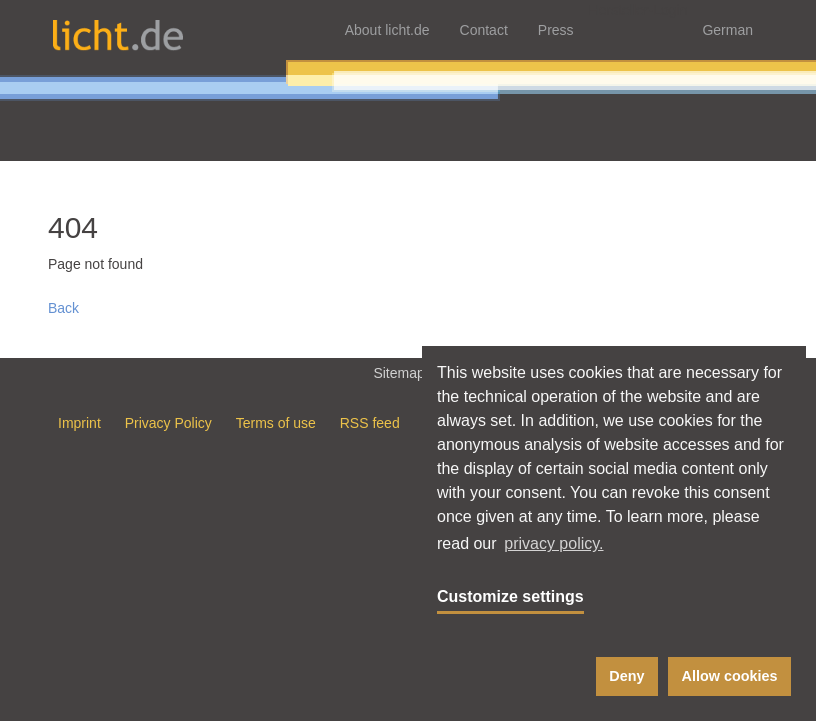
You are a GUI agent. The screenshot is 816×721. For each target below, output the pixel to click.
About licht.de (387, 30)
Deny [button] (626, 676)
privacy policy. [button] (553, 543)
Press (556, 30)
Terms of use (276, 423)
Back (63, 308)
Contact (484, 30)
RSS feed (370, 423)
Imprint (79, 423)
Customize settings (510, 596)
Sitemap (407, 372)
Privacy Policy (168, 423)
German (727, 30)
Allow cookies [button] (730, 676)
